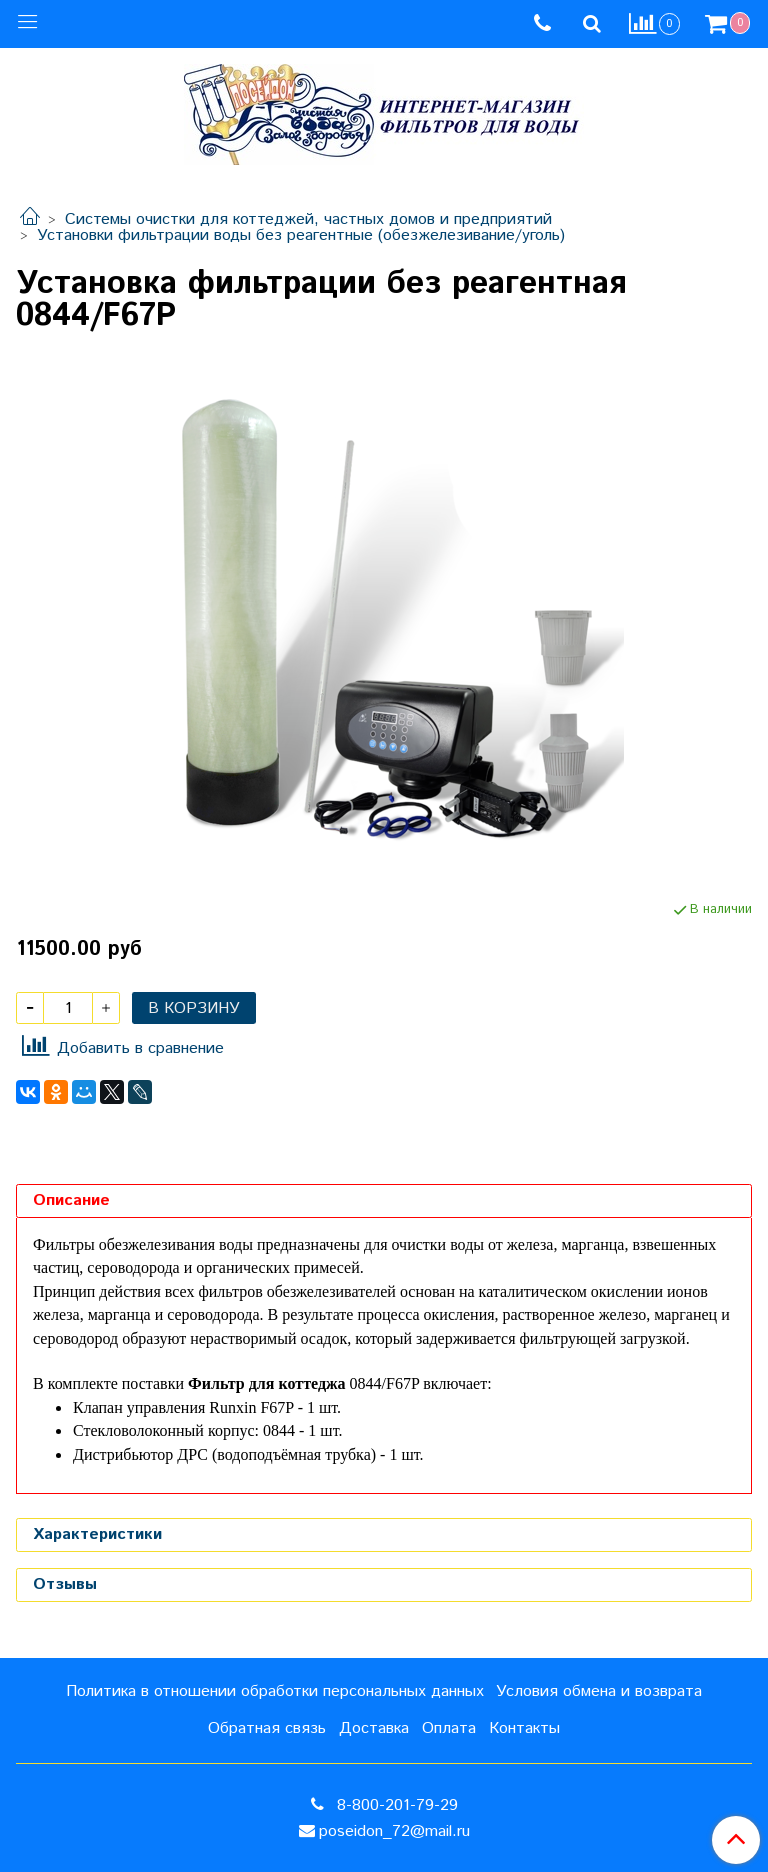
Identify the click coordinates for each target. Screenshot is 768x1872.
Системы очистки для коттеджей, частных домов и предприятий (308, 219)
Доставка (374, 1728)
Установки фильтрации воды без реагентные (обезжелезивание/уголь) (301, 235)
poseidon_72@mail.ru (394, 1831)
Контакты (524, 1728)
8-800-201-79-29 (395, 1805)
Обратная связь (267, 1728)
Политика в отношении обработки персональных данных (275, 1691)
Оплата (449, 1728)
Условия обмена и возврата (599, 1691)
